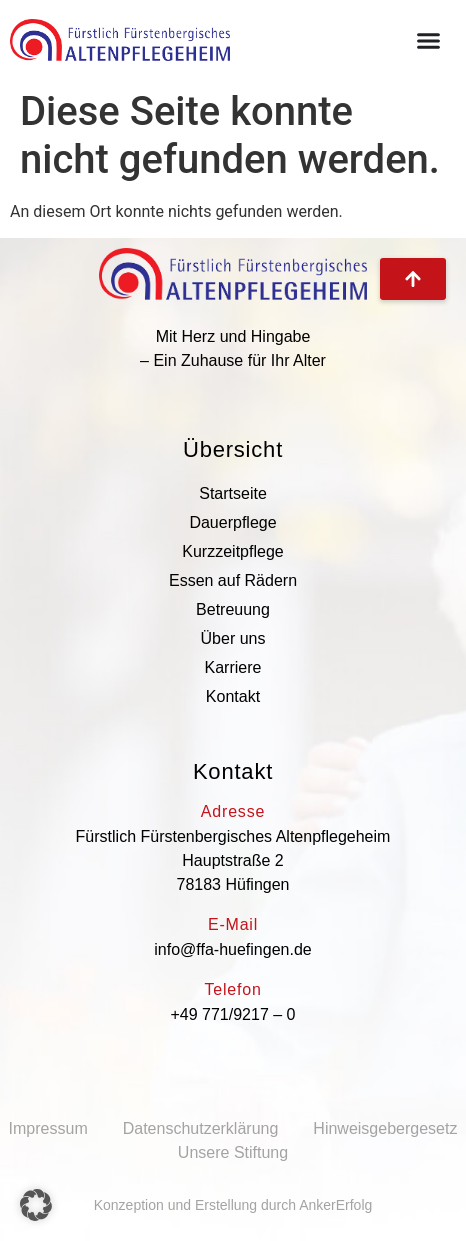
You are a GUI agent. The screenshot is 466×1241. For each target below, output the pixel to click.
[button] (36, 1205)
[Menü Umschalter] (428, 40)
